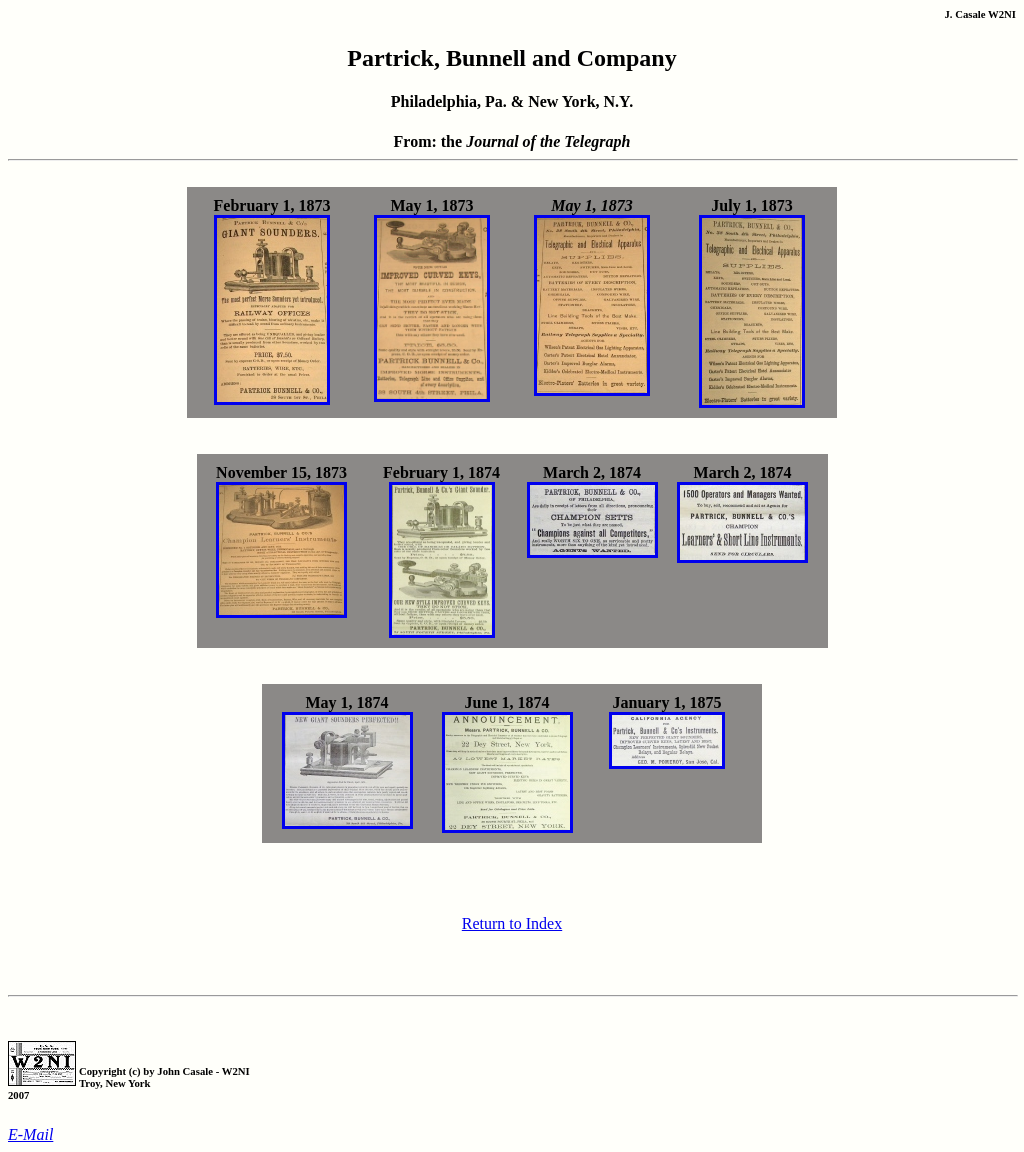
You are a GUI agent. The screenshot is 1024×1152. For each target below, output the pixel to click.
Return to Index (512, 923)
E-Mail (30, 1134)
